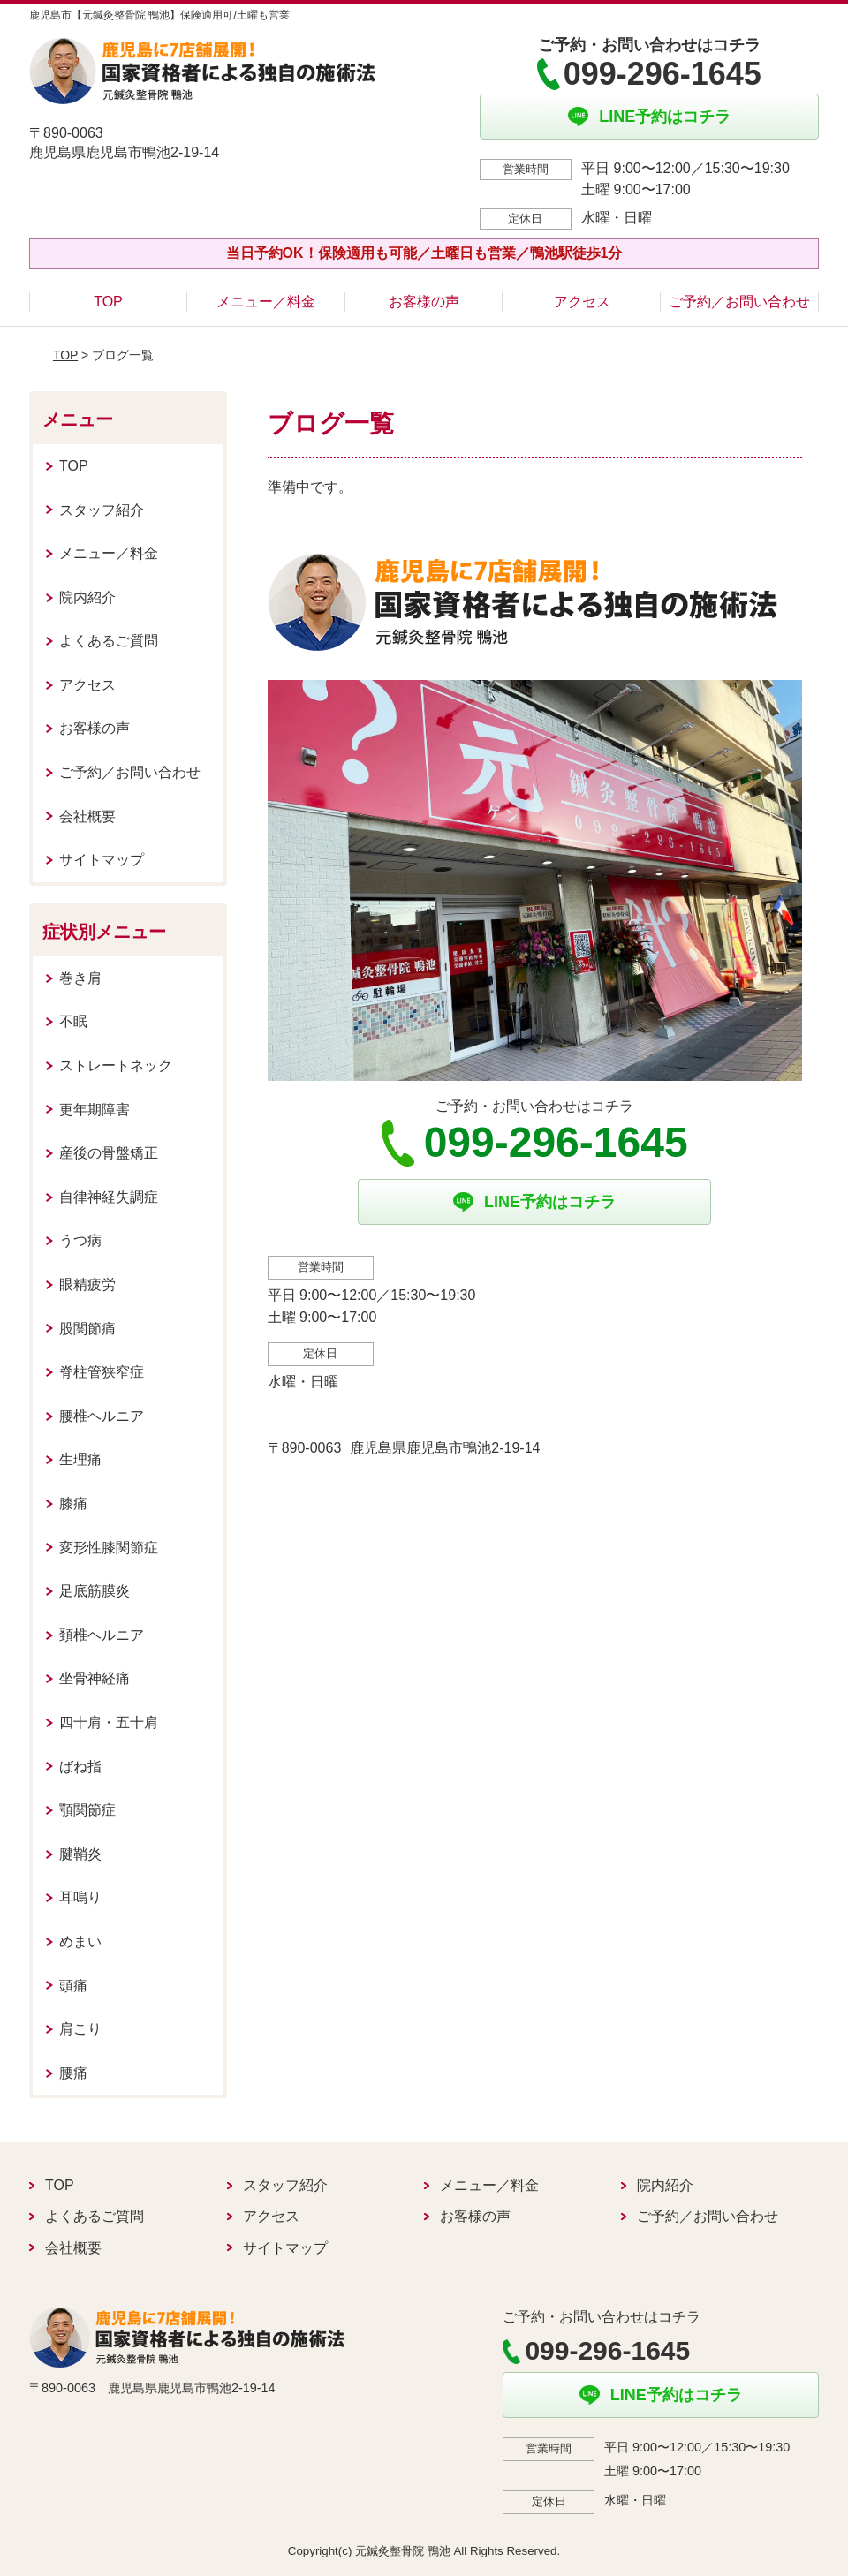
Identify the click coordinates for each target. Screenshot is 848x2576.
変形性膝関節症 (108, 1547)
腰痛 (73, 2073)
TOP (108, 301)
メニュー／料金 (265, 301)
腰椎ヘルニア (101, 1416)
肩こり (80, 2028)
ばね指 (80, 1766)
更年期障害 (94, 1109)
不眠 (73, 1021)
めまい (80, 1941)
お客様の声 (424, 301)
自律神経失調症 (108, 1197)
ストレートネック (115, 1065)
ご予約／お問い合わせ (739, 301)
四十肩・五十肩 (108, 1722)
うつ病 (80, 1240)
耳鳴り (80, 1897)
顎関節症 (87, 1809)
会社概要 (87, 816)
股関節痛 (87, 1328)
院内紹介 (87, 597)
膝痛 (73, 1503)
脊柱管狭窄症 (101, 1371)
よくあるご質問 (108, 640)
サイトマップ (101, 859)
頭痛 (73, 1985)
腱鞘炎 (80, 1854)
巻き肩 (80, 978)
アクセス (582, 301)
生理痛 (80, 1459)
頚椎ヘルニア (101, 1635)
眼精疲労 (87, 1284)
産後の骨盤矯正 (108, 1152)
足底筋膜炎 (94, 1590)
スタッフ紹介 (101, 509)
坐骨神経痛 (94, 1678)
